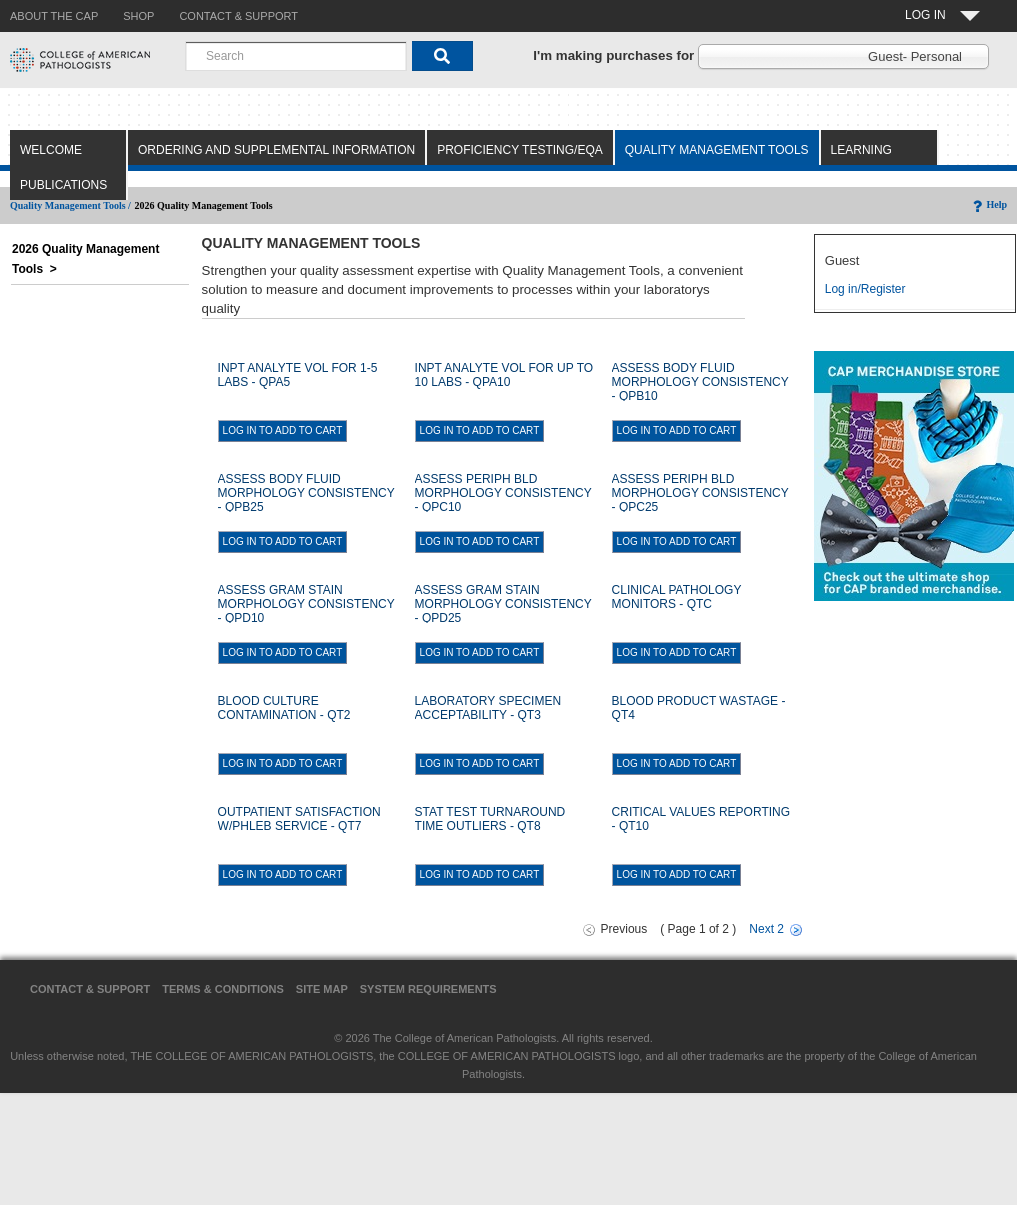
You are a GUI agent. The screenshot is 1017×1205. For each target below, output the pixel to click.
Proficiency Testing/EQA (520, 150)
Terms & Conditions (223, 989)
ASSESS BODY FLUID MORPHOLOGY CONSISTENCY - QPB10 (700, 382)
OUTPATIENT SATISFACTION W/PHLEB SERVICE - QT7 (299, 819)
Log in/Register (865, 289)
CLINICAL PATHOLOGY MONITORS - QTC (677, 597)
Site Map (322, 989)
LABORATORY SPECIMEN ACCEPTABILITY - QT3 (488, 708)
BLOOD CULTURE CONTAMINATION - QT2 (284, 708)
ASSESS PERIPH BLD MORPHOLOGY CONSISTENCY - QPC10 (503, 493)
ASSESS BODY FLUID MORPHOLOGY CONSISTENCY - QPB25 (306, 493)
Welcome (51, 150)
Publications (63, 185)
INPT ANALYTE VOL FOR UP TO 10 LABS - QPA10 (504, 375)
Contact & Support (90, 989)
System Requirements (428, 989)
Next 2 (766, 929)
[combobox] (296, 56)
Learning (861, 150)
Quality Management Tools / (70, 205)
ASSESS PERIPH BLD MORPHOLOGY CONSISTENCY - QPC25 (700, 493)
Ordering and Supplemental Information (276, 150)
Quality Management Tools (717, 150)
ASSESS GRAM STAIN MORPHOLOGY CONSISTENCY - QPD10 (306, 604)
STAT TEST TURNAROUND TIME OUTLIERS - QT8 (490, 819)
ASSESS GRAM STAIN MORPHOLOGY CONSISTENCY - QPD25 (503, 604)
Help (988, 204)
